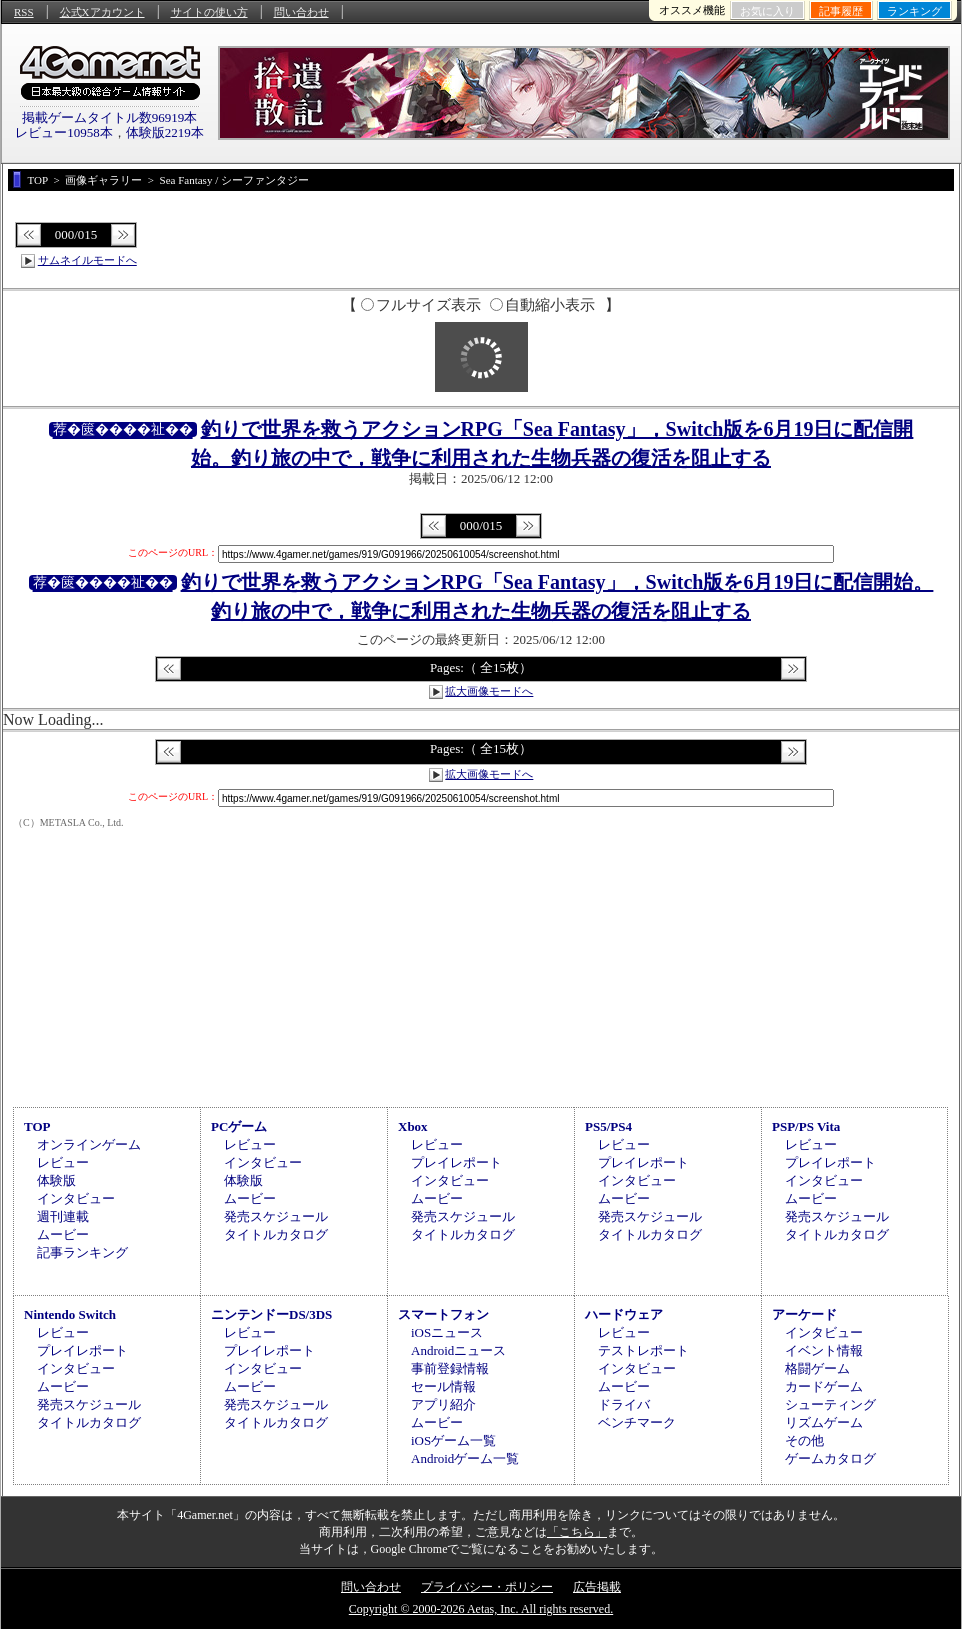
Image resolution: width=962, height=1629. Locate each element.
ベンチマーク (637, 1422)
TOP (37, 1126)
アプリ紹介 (443, 1404)
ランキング (914, 11)
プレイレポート (456, 1162)
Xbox (413, 1126)
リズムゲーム (824, 1422)
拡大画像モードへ (489, 691)
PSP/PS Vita (806, 1126)
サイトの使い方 (209, 12)
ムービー (63, 1234)
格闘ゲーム (817, 1368)
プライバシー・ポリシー (487, 1587)
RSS (24, 12)
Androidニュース (458, 1350)
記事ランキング (82, 1252)
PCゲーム (239, 1126)
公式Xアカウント (102, 12)
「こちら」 (577, 1532)
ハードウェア (624, 1314)
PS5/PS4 (608, 1126)
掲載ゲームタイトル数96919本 (110, 117)
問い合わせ (301, 12)
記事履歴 (841, 11)
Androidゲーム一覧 (465, 1458)
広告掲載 (597, 1587)
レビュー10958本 (64, 132)
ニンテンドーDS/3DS (271, 1314)
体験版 (56, 1180)
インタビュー (76, 1198)
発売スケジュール (276, 1216)
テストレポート (643, 1350)
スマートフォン (443, 1314)
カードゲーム (824, 1386)
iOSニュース (447, 1332)
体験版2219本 (165, 132)
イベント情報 (824, 1350)
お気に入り (767, 11)
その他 (804, 1440)
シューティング (830, 1404)
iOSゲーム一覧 (453, 1440)
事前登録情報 (450, 1368)
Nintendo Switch (70, 1314)
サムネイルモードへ (87, 260)
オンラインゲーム (89, 1144)
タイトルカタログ (276, 1234)
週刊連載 (63, 1216)
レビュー (63, 1162)
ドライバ (624, 1404)
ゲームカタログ (830, 1458)
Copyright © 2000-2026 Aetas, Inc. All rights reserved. (481, 1609)
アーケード (804, 1314)
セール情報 (443, 1386)
